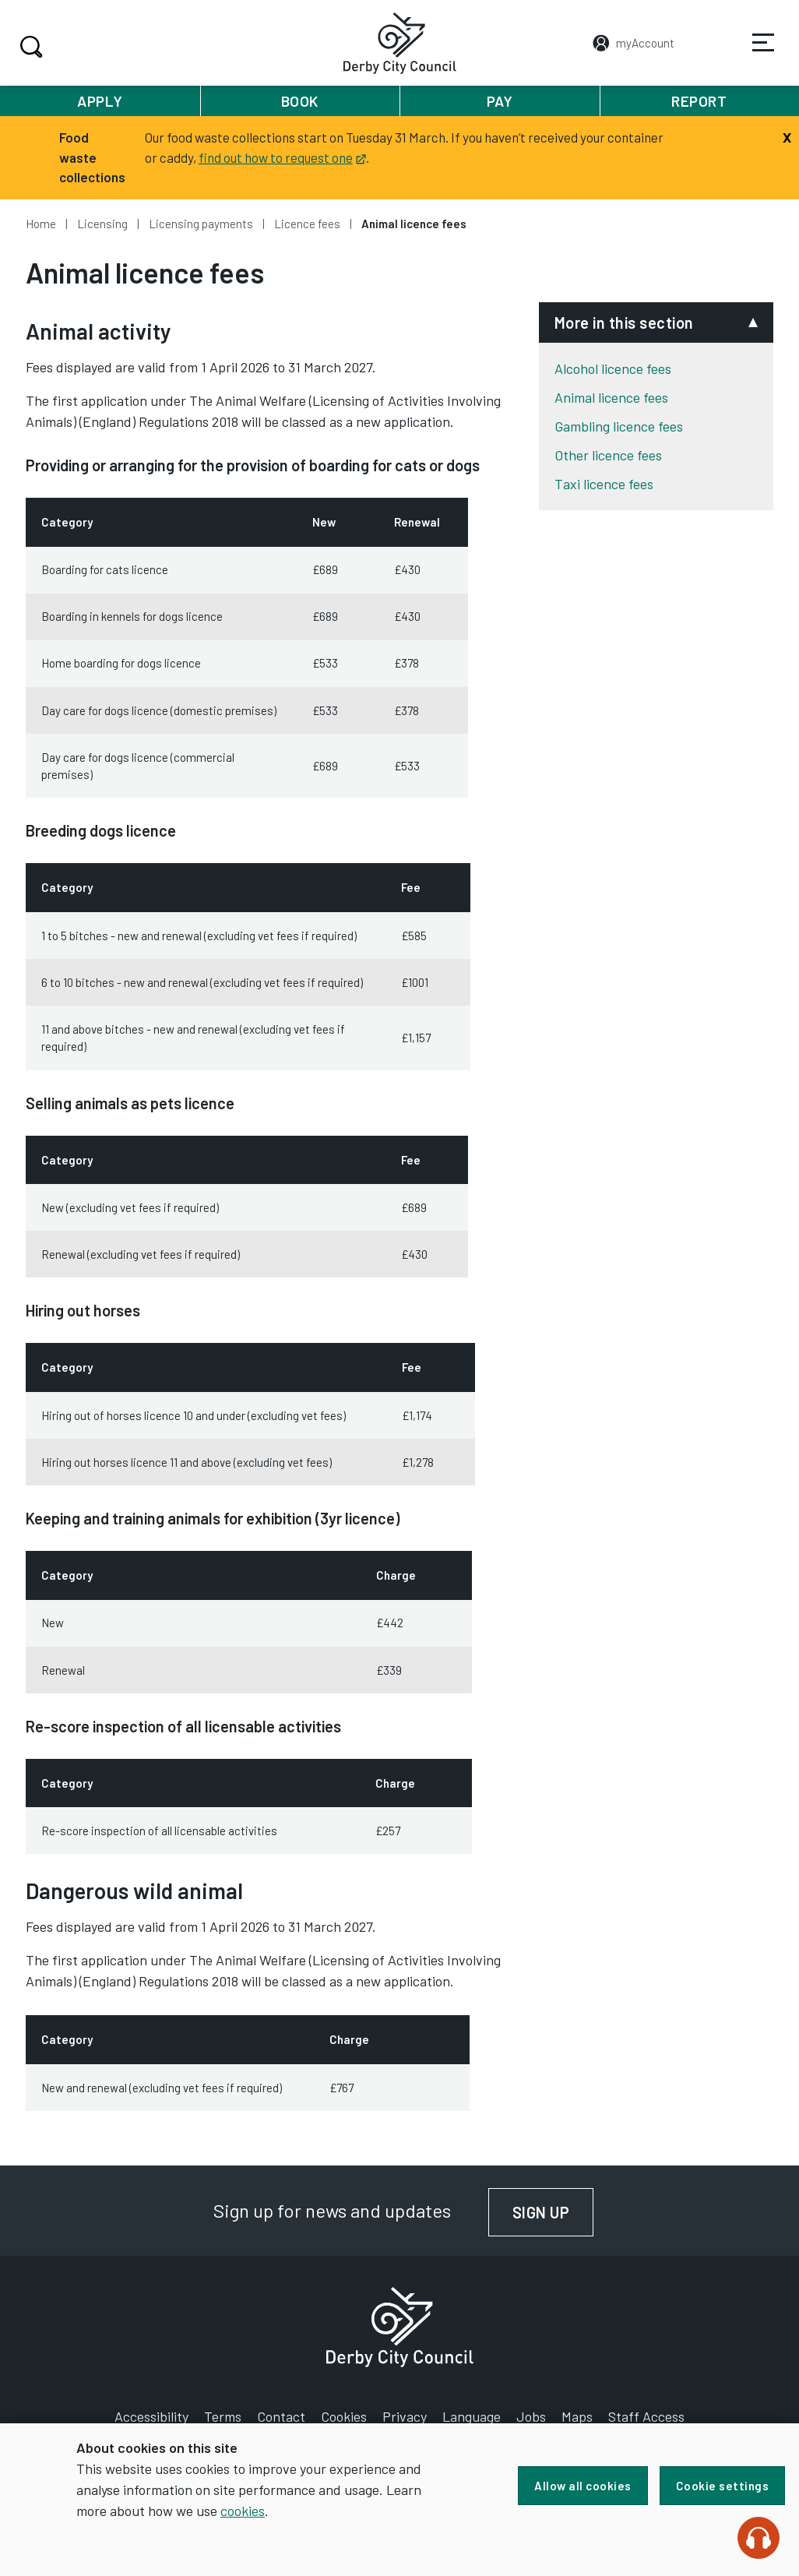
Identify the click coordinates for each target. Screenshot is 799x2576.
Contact (281, 2416)
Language (471, 2416)
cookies (242, 2510)
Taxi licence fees (603, 483)
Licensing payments (201, 224)
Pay (500, 101)
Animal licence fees (611, 397)
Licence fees (307, 224)
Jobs (531, 2416)
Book (300, 101)
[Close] (787, 135)
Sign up (553, 2212)
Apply (100, 101)
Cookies (344, 2416)
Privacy (404, 2416)
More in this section (624, 322)
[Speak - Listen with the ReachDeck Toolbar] (758, 2538)
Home (41, 224)
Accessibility (151, 2416)
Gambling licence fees (618, 426)
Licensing (102, 224)
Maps (577, 2416)
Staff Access (646, 2416)
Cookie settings (722, 2486)
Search (29, 46)
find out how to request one (282, 157)
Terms (222, 2416)
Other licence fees (608, 454)
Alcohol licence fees (612, 368)
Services (753, 53)
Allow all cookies (583, 2486)
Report (699, 101)
